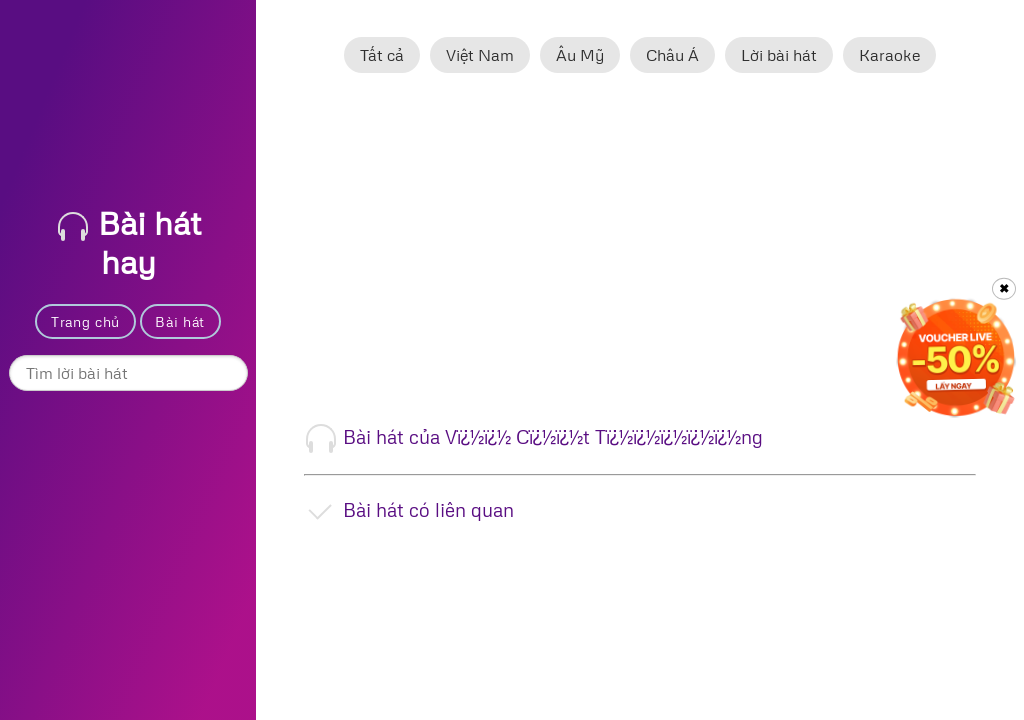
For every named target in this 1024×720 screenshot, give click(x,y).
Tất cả (382, 55)
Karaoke (889, 55)
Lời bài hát (779, 55)
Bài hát (180, 321)
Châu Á (672, 55)
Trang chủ (85, 321)
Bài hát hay (129, 242)
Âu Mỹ (580, 55)
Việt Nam (480, 55)
